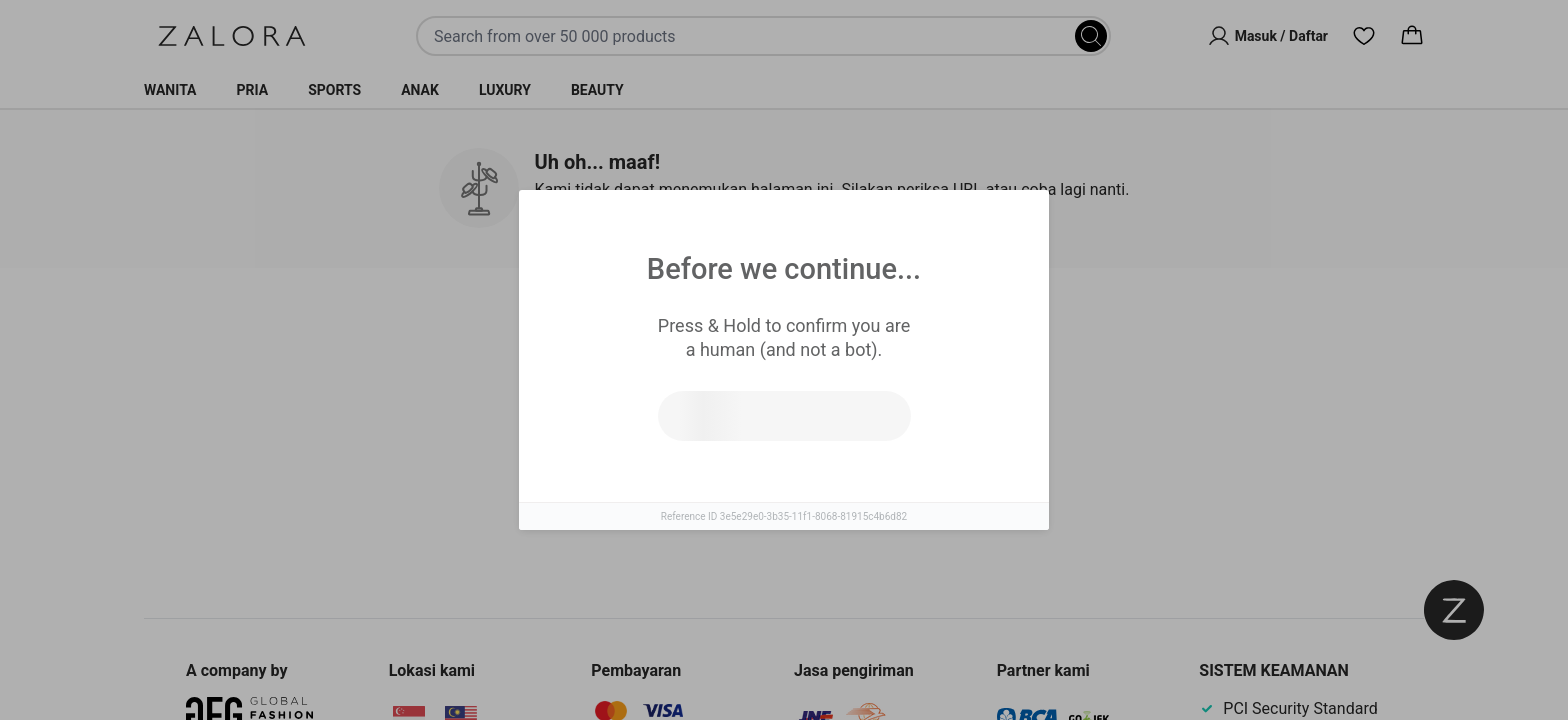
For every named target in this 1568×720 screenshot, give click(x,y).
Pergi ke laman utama (871, 479)
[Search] (1091, 36)
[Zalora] (232, 36)
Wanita (170, 90)
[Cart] (1412, 36)
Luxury (505, 90)
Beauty (597, 90)
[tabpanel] (784, 458)
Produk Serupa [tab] (708, 330)
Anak (420, 90)
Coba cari (696, 479)
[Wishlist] (1364, 36)
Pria (253, 90)
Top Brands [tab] (871, 331)
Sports (334, 90)
